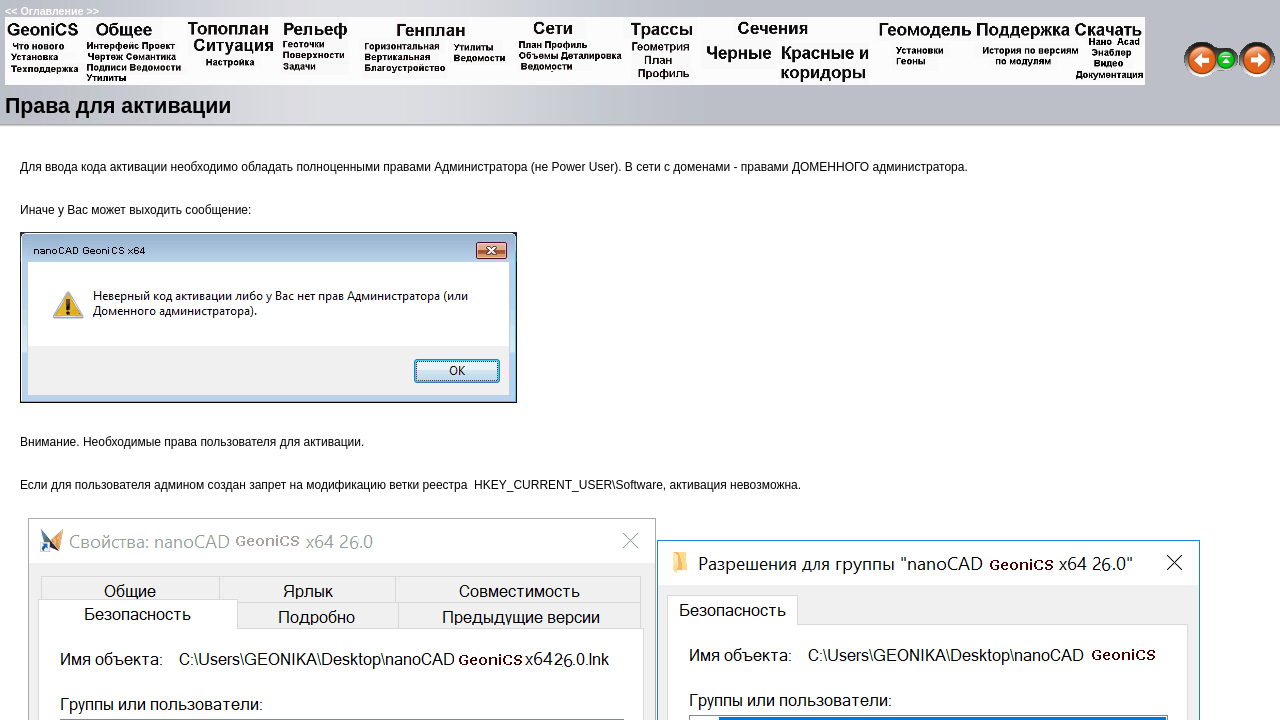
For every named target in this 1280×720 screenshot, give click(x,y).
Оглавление (51, 11)
